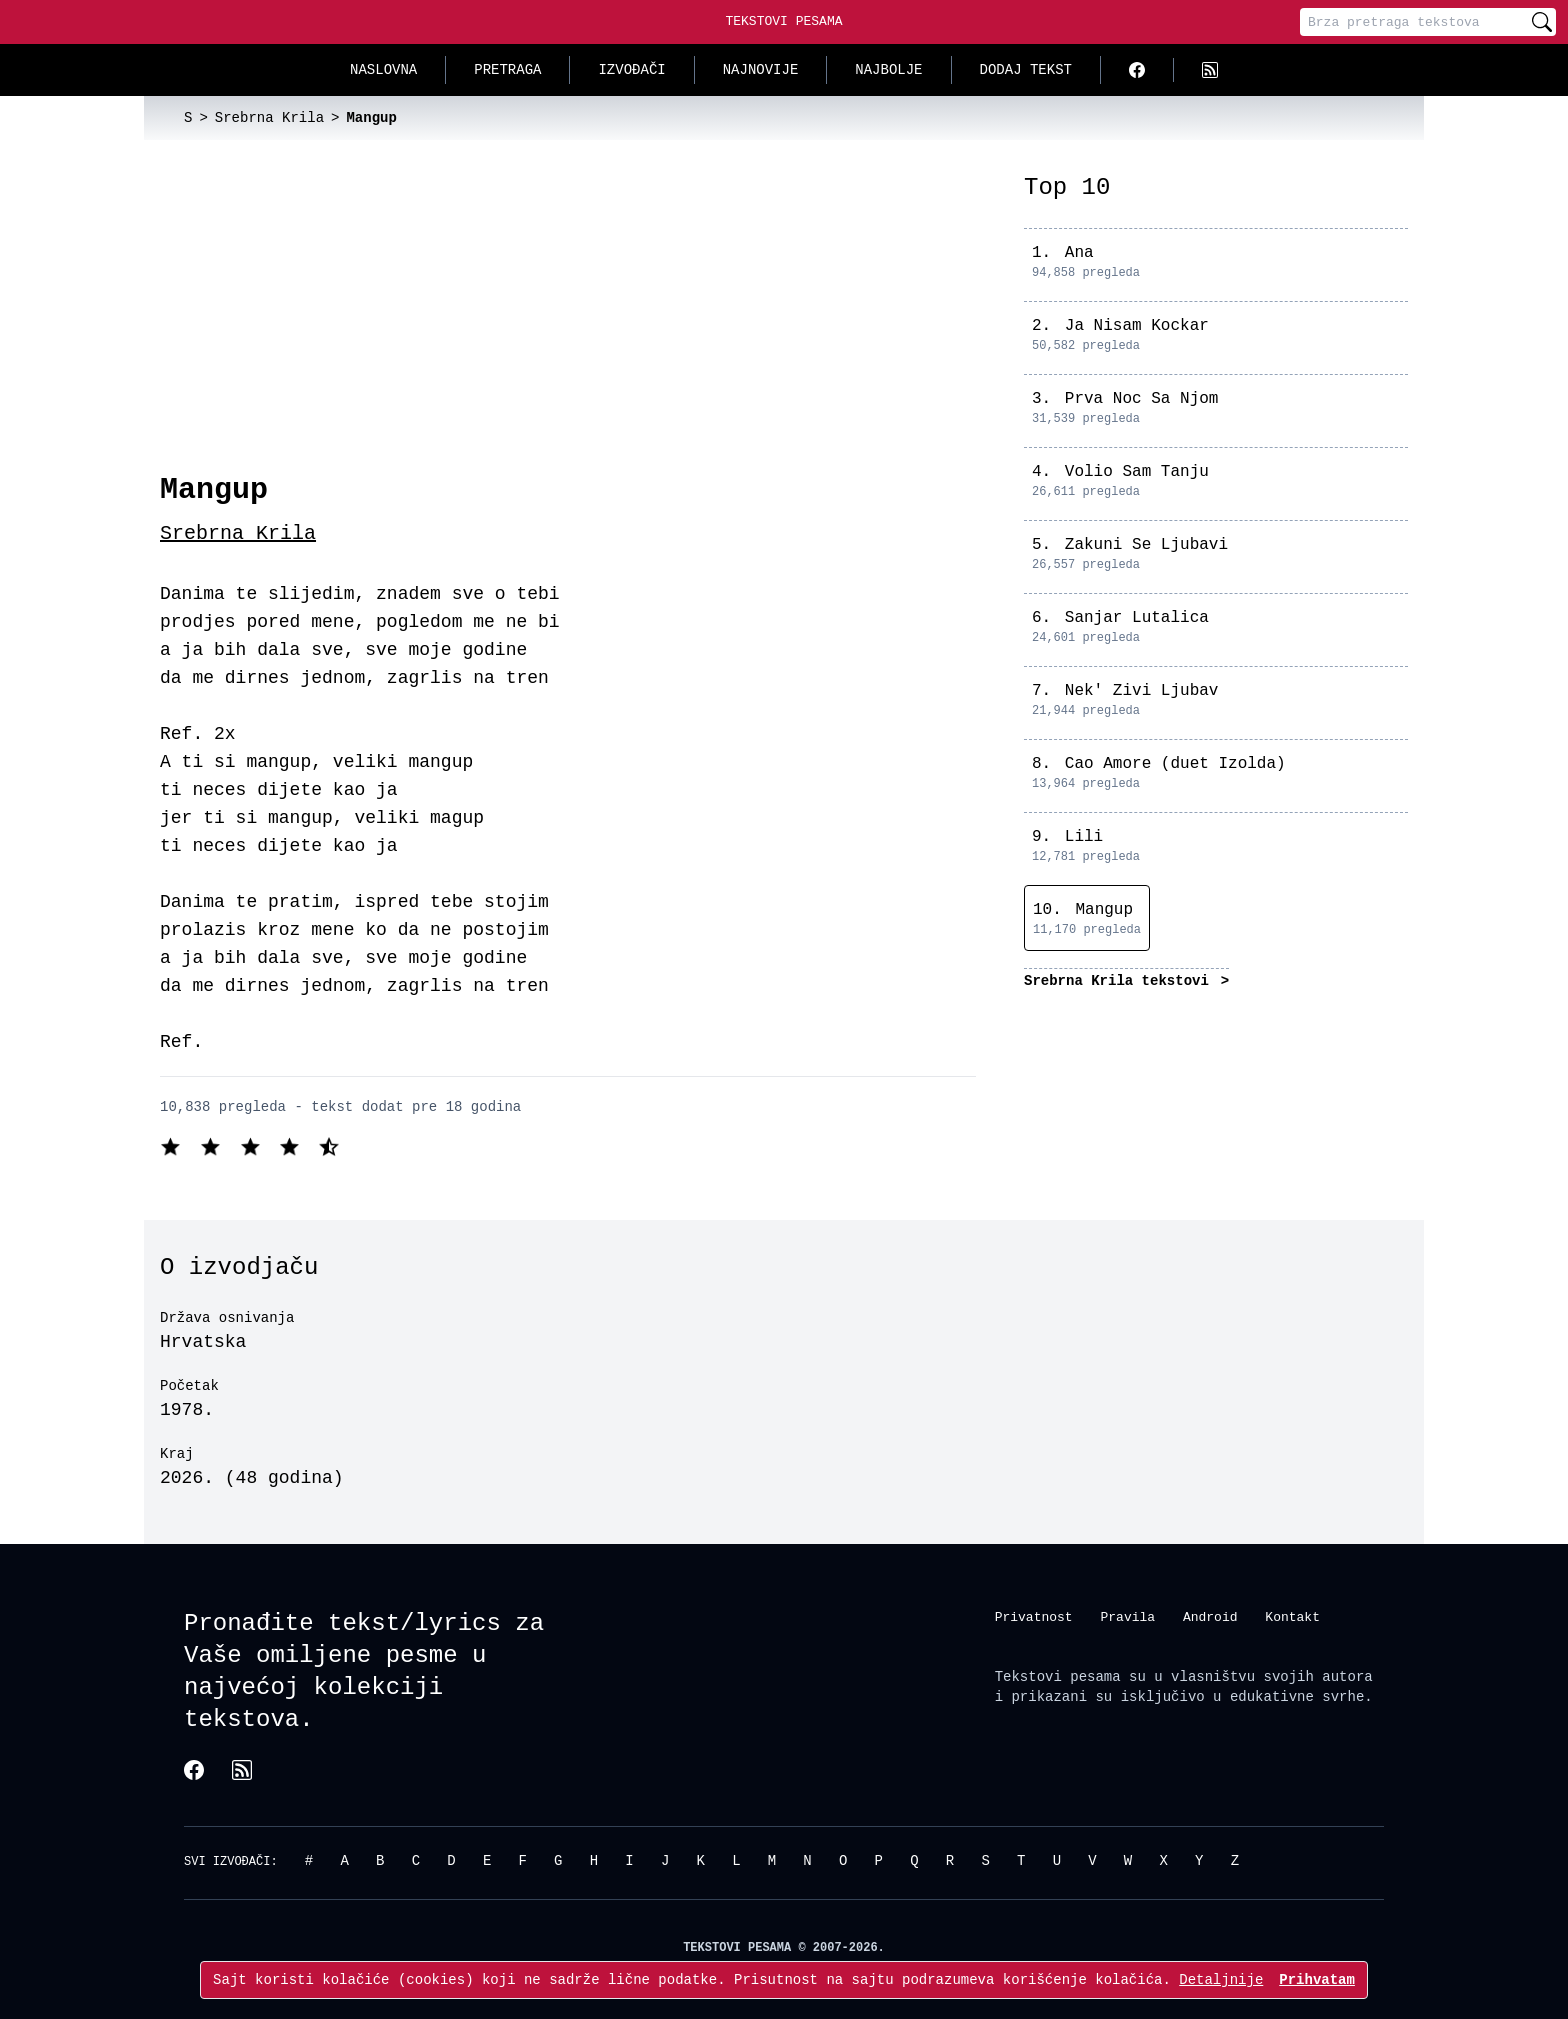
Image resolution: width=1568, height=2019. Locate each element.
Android (1210, 1616)
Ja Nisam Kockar (1137, 326)
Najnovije (761, 69)
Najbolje (888, 69)
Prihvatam (1317, 1979)
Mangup (1104, 910)
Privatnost (1034, 1616)
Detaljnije (1221, 1979)
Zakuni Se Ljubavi (1146, 545)
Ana (1079, 253)
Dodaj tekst (1026, 69)
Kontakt (1292, 1616)
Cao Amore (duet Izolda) (1175, 764)
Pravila (1127, 1616)
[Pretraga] (1414, 22)
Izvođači (631, 69)
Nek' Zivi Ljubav (1142, 691)
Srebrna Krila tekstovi (1120, 980)
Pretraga (507, 69)
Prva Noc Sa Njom (1142, 399)
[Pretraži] (1542, 22)
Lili (1084, 837)
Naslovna (383, 69)
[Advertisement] (568, 322)
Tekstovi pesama (1058, 1676)
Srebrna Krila (238, 533)
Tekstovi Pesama (783, 21)
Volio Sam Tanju (1137, 472)
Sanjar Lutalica (1137, 618)
